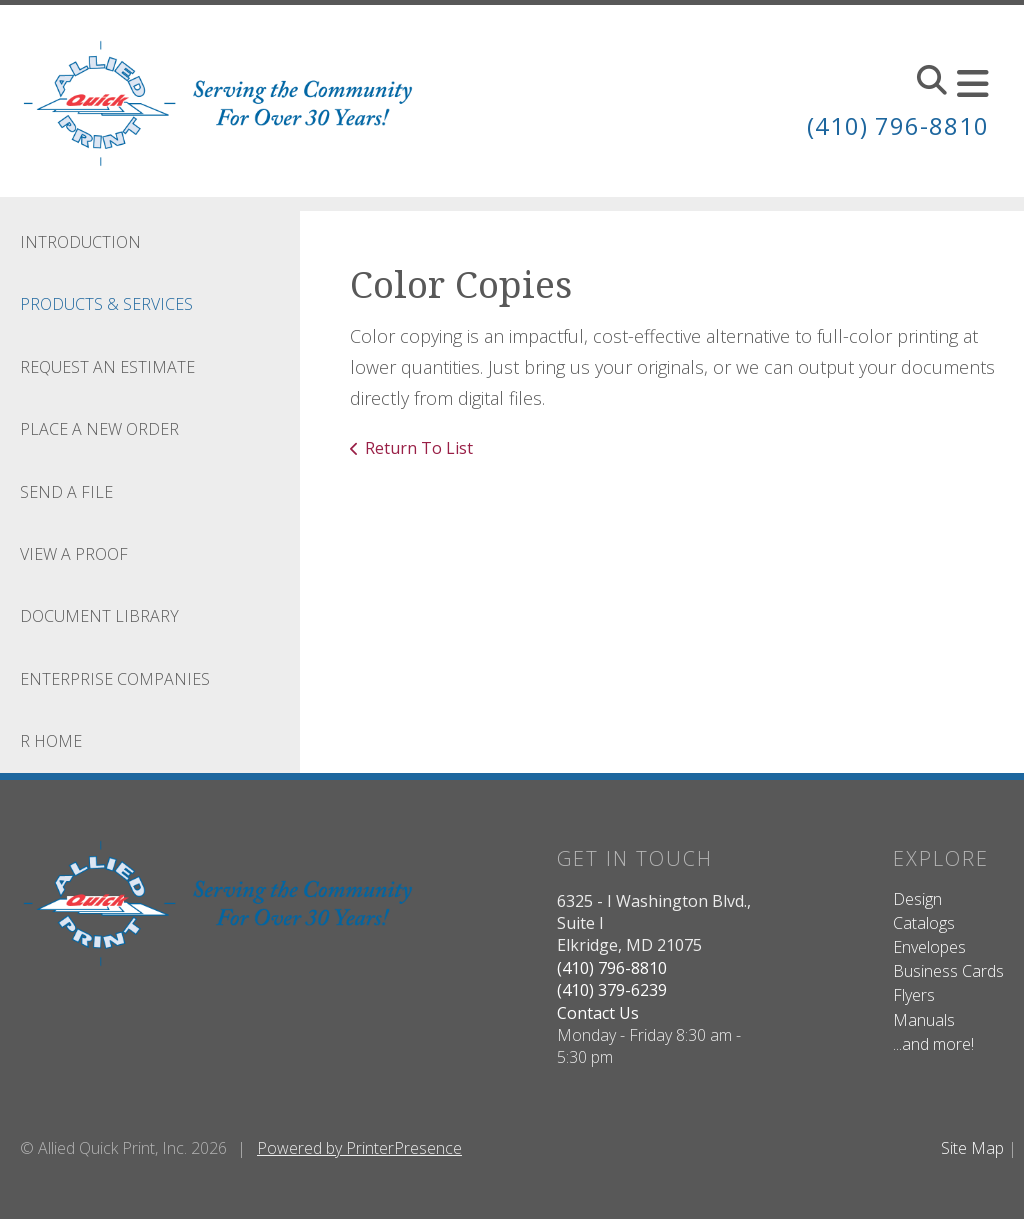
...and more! (933, 1044)
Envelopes (929, 947)
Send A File (66, 492)
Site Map (972, 1148)
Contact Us (598, 1013)
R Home (51, 741)
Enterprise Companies (115, 679)
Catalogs (924, 923)
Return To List (419, 448)
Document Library (99, 616)
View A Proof (74, 554)
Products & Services (106, 304)
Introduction (80, 242)
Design (917, 899)
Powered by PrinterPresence (359, 1148)
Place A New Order (99, 429)
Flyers (914, 995)
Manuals (924, 1020)
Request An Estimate (107, 367)
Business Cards (948, 971)
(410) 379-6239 (612, 990)
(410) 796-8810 (898, 125)
